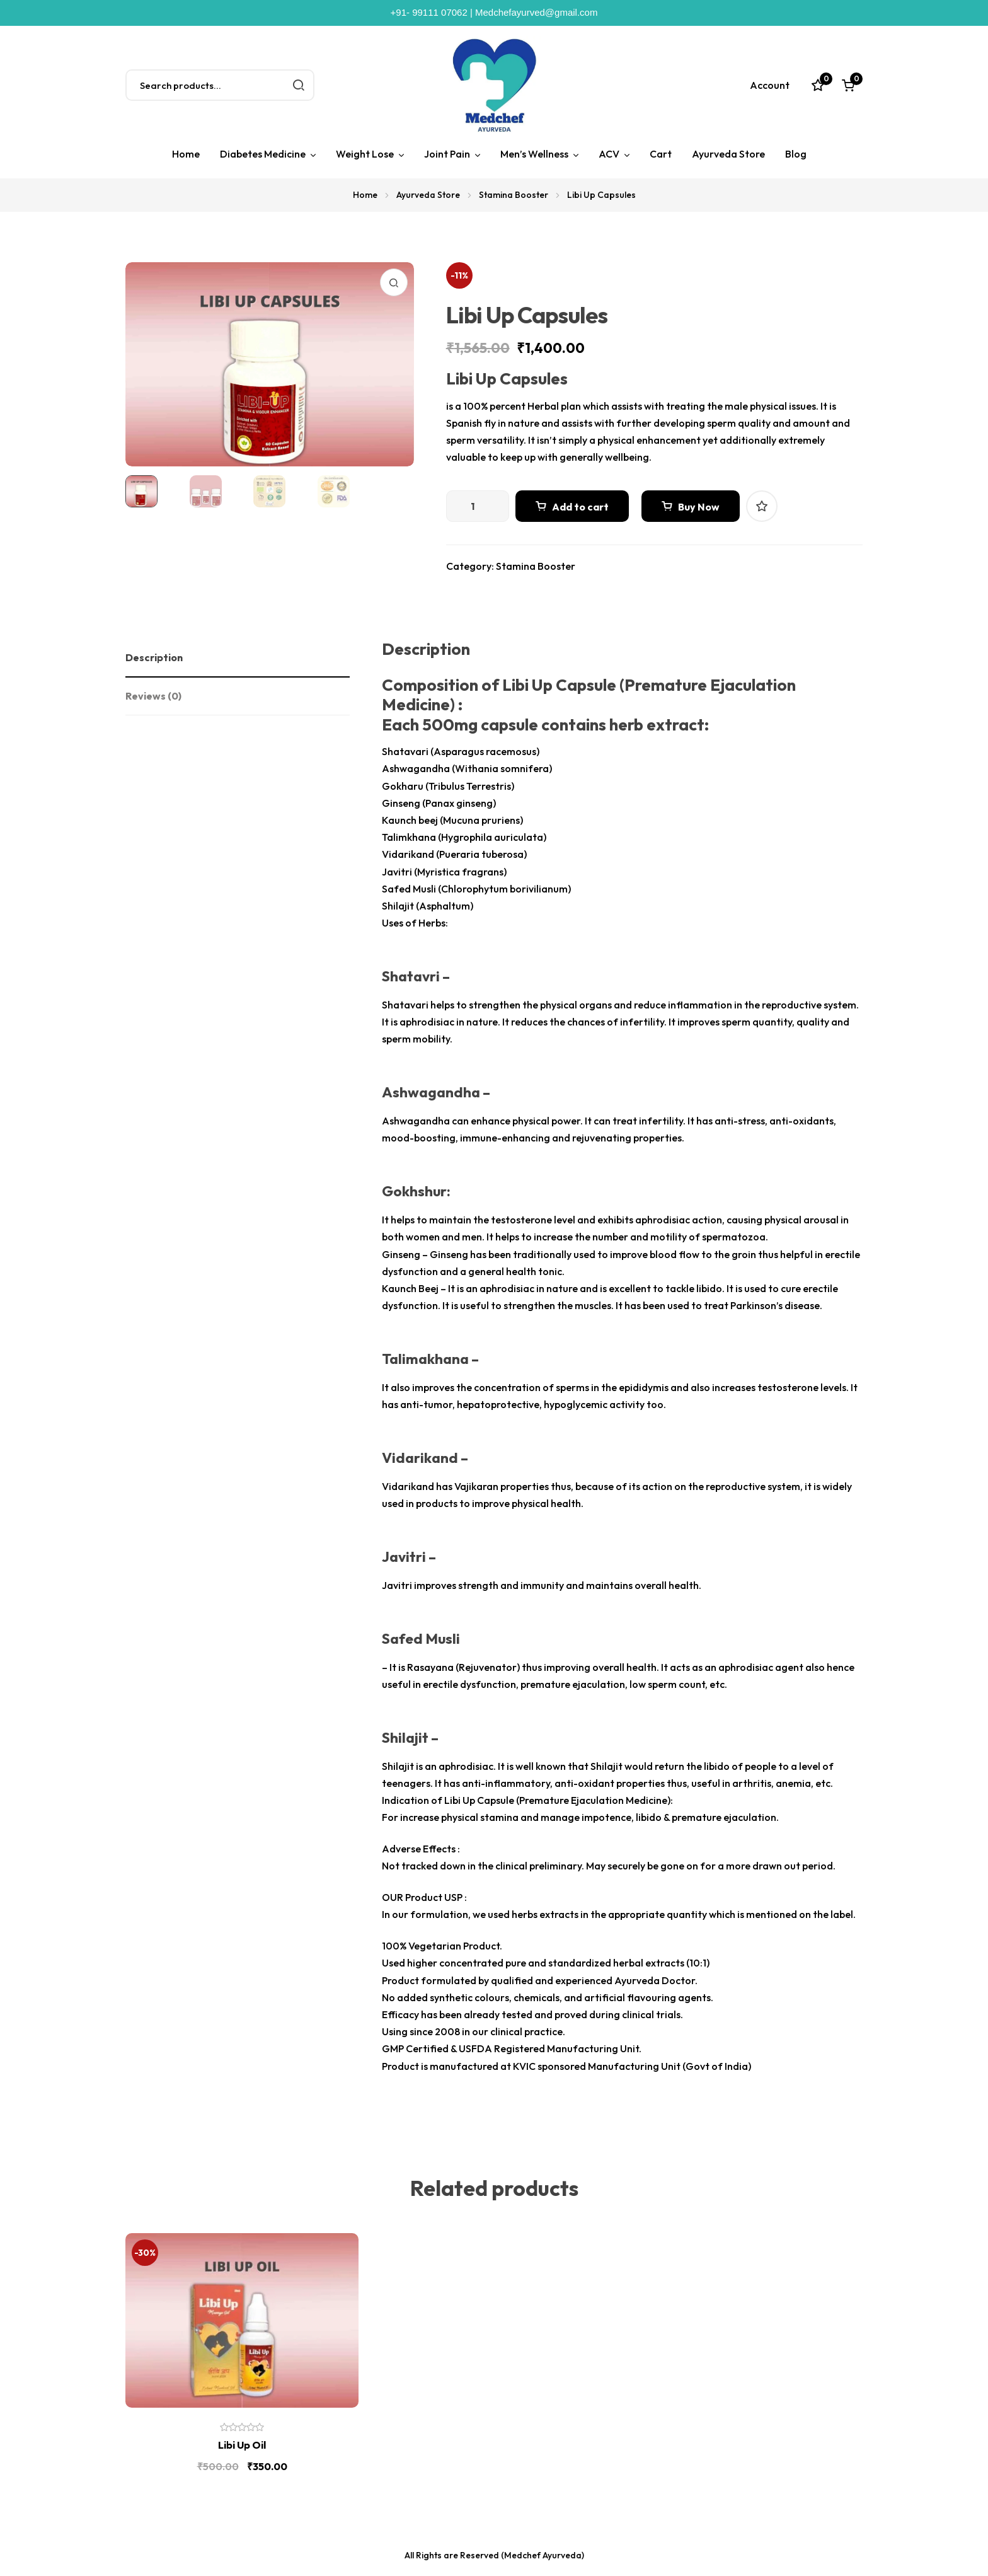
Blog (796, 153)
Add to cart (580, 506)
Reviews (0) (153, 696)
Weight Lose (365, 153)
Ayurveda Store (728, 153)
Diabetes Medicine (263, 153)
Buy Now (699, 506)
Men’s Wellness (534, 153)
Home (186, 153)
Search (298, 85)
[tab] (237, 658)
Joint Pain (447, 153)
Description (154, 657)
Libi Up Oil (242, 2445)
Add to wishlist (762, 506)
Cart (661, 153)
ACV (609, 153)
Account (770, 85)
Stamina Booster (513, 194)
